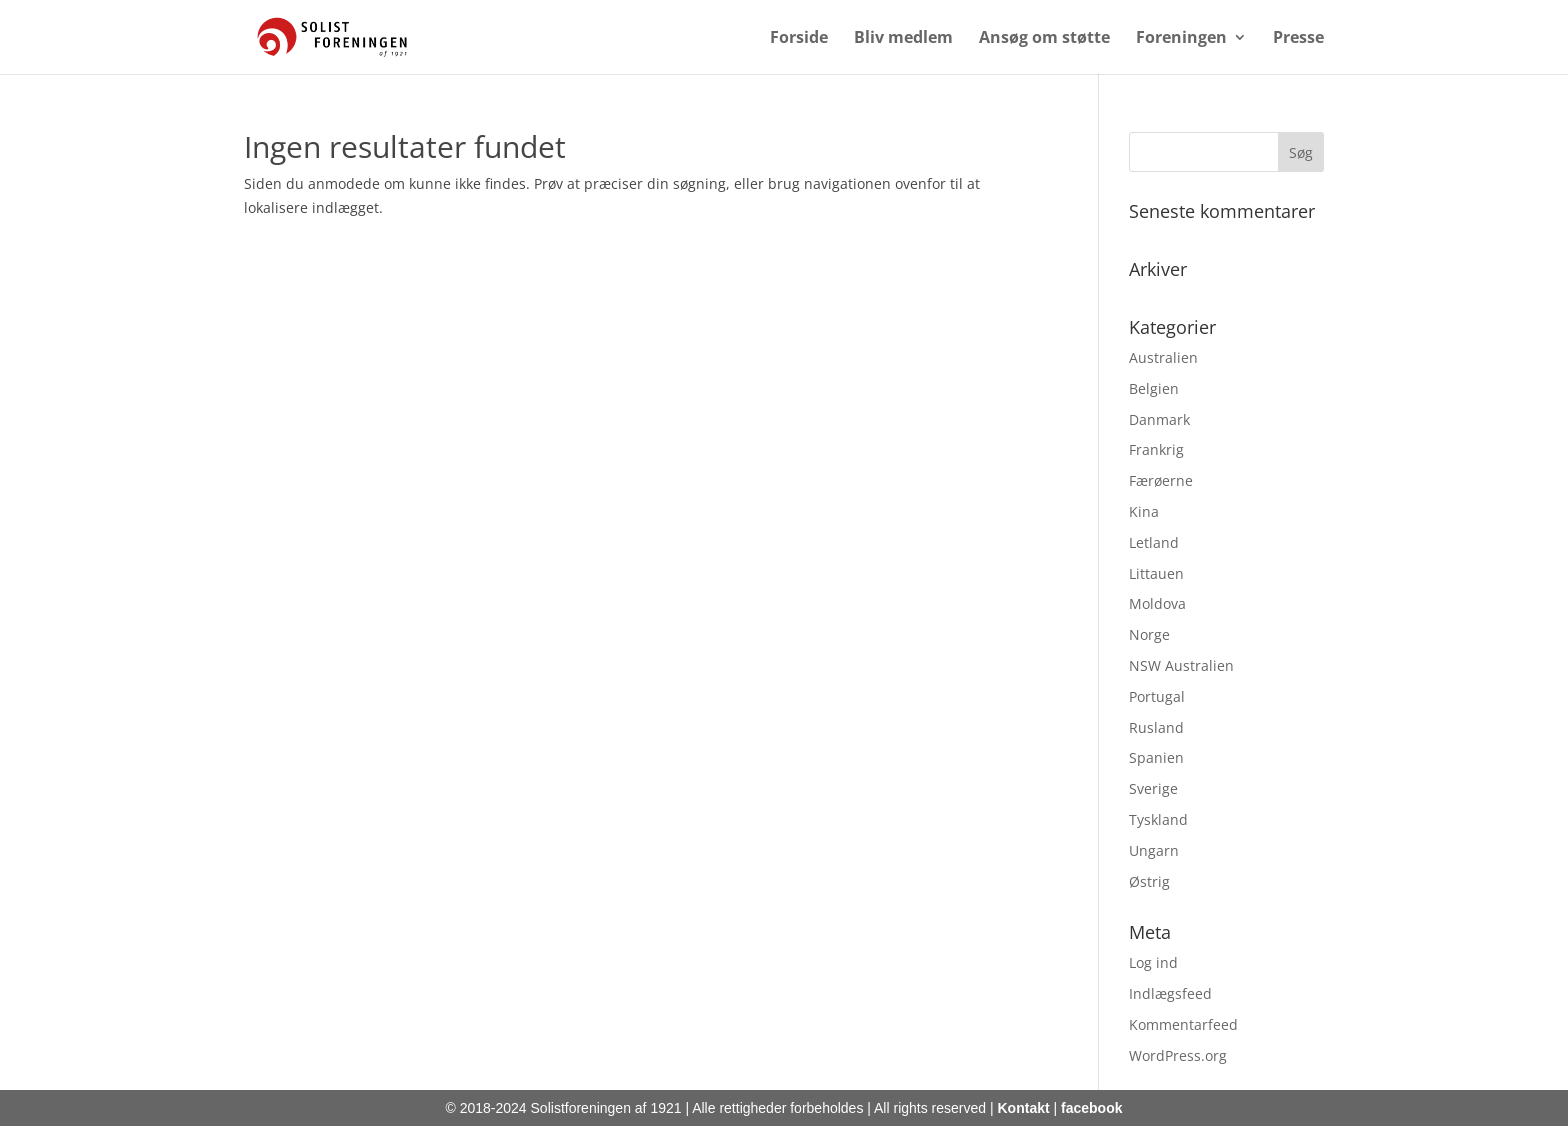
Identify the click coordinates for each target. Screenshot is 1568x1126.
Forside (799, 39)
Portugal (1157, 696)
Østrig (1149, 881)
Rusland (1156, 727)
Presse (1298, 39)
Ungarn (1154, 850)
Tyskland (1158, 819)
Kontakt (1024, 1108)
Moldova (1157, 603)
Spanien (1156, 757)
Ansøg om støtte (1044, 39)
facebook (1091, 1108)
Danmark (1159, 419)
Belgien (1154, 388)
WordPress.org (1178, 1055)
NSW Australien (1181, 665)
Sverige (1153, 788)
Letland (1154, 542)
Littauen (1156, 573)
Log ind (1153, 962)
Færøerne (1161, 480)
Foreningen (1181, 39)
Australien (1163, 357)
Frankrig (1156, 449)
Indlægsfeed (1170, 993)
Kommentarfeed (1183, 1024)
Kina (1144, 511)
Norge (1149, 634)
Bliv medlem (903, 39)
